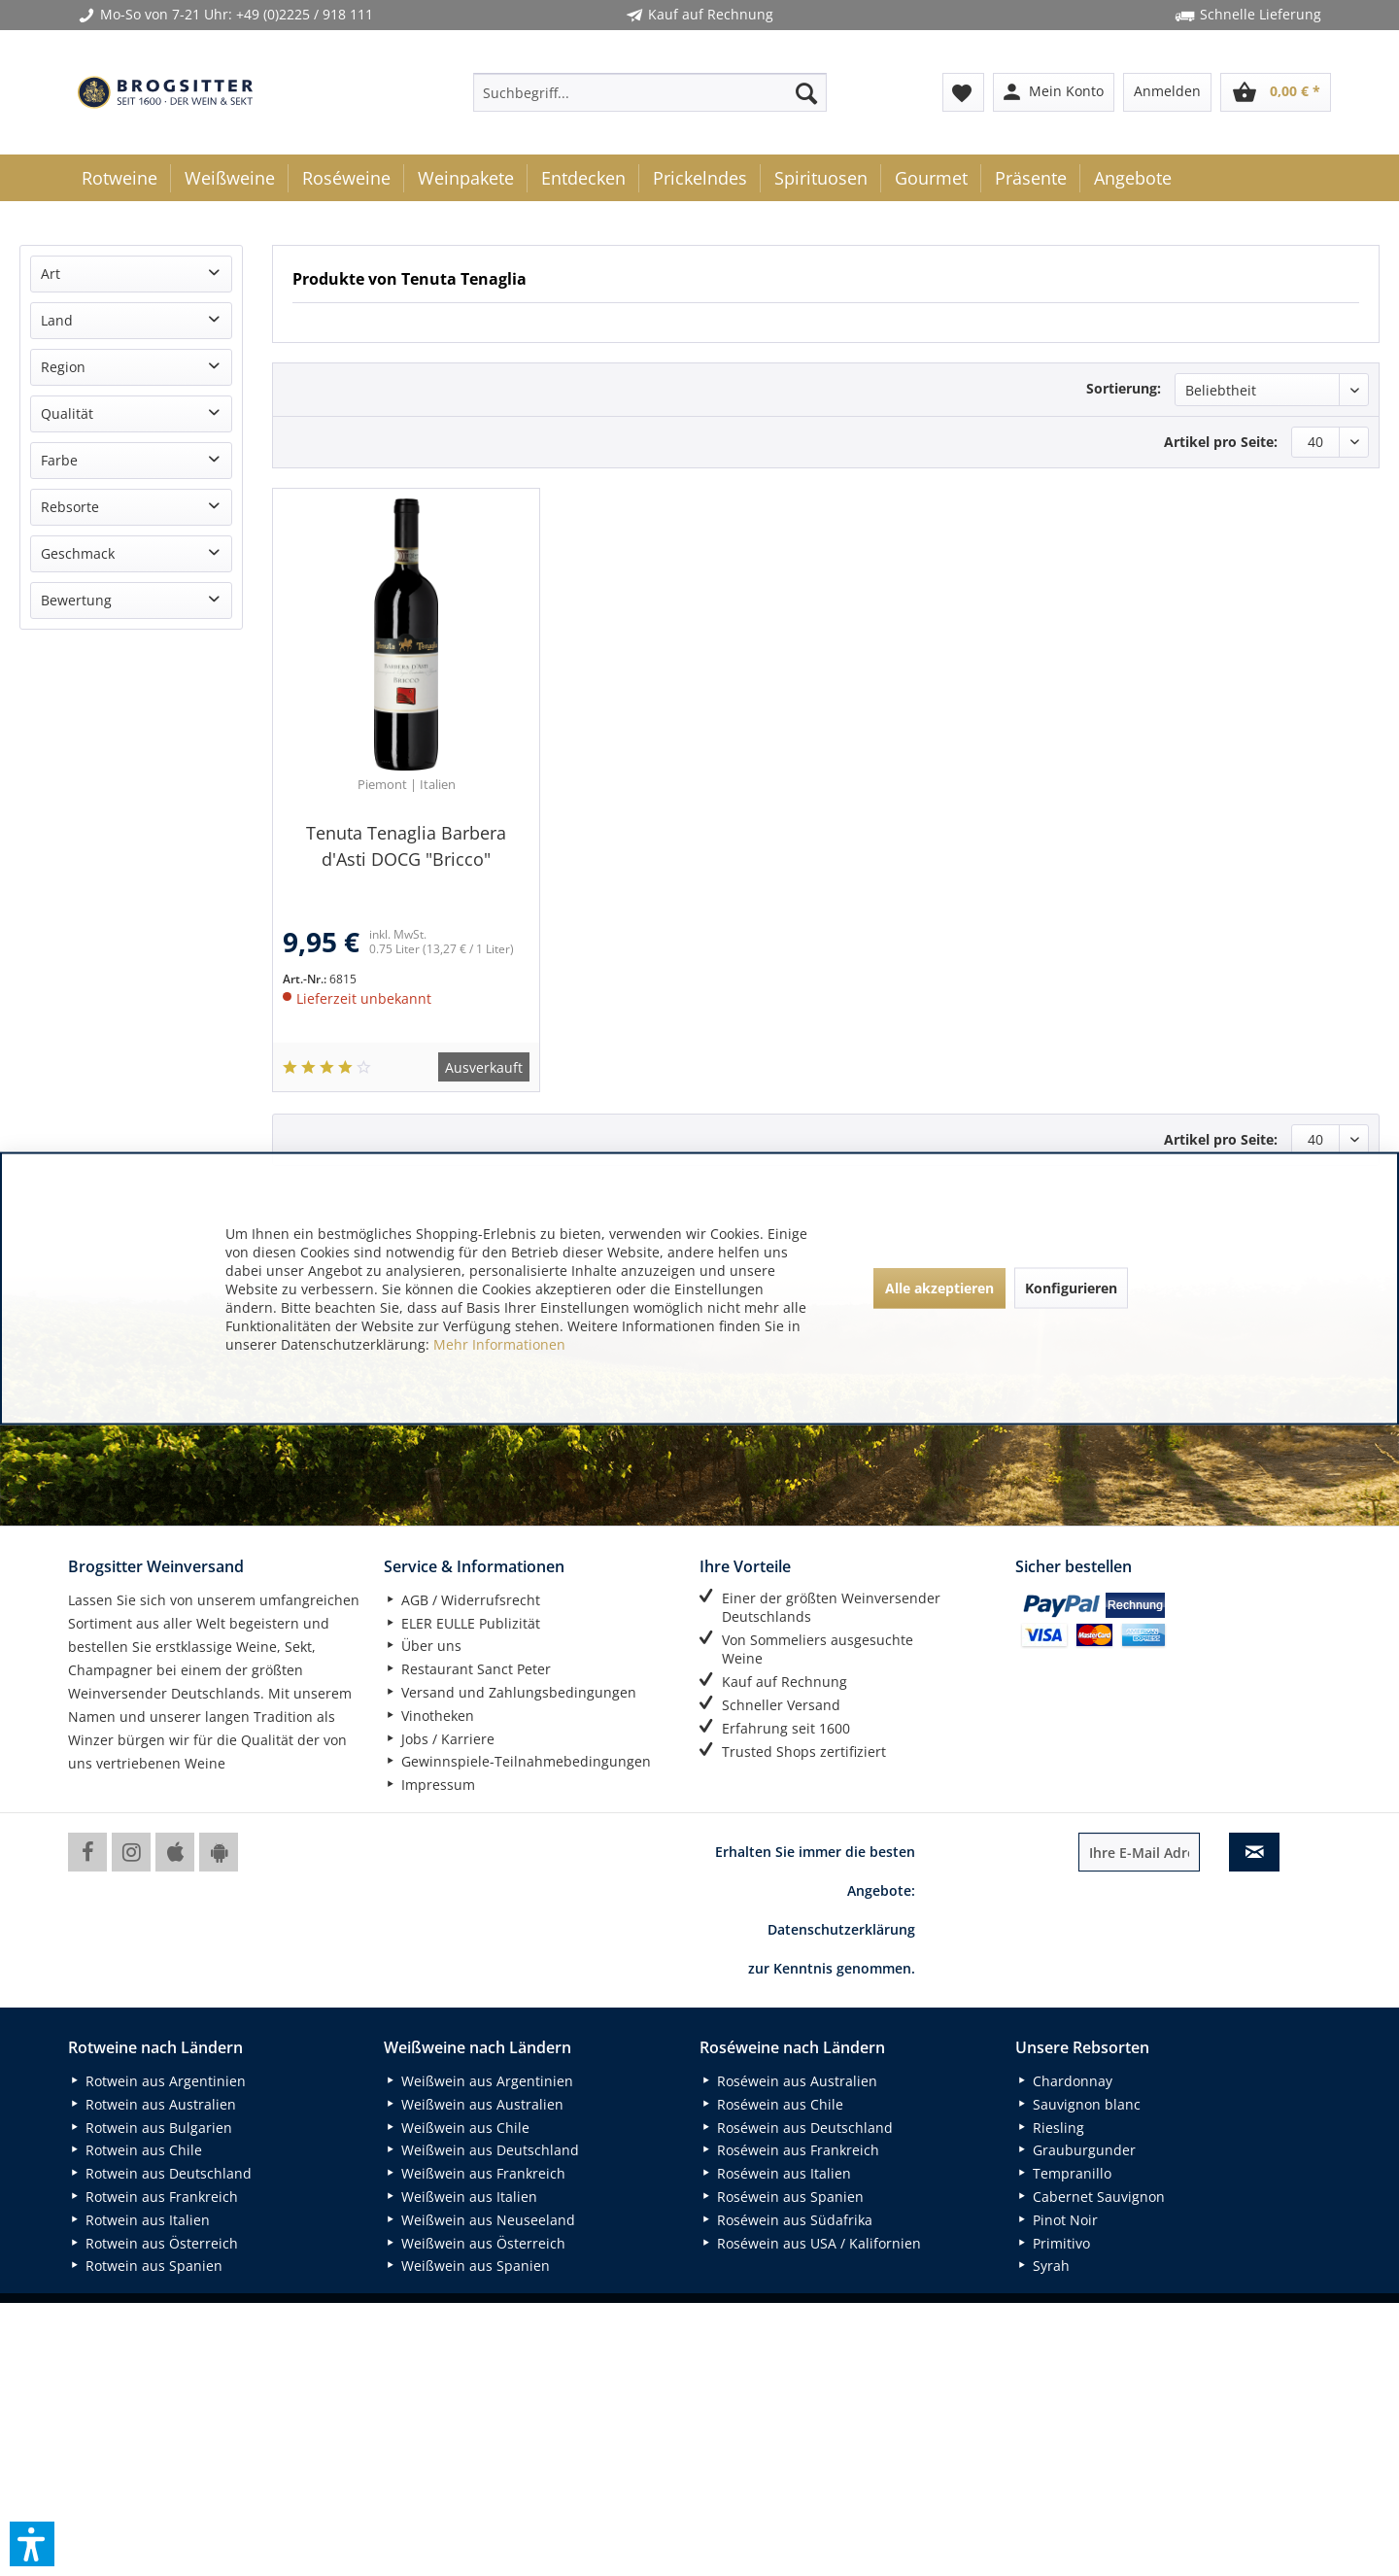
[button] (32, 2544)
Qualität (67, 413)
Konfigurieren (1071, 1288)
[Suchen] (806, 92)
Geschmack (78, 553)
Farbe (59, 460)
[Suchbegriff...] (650, 92)
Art (50, 273)
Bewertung (76, 600)
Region (63, 367)
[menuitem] (650, 92)
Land (57, 320)
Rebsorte (70, 507)
